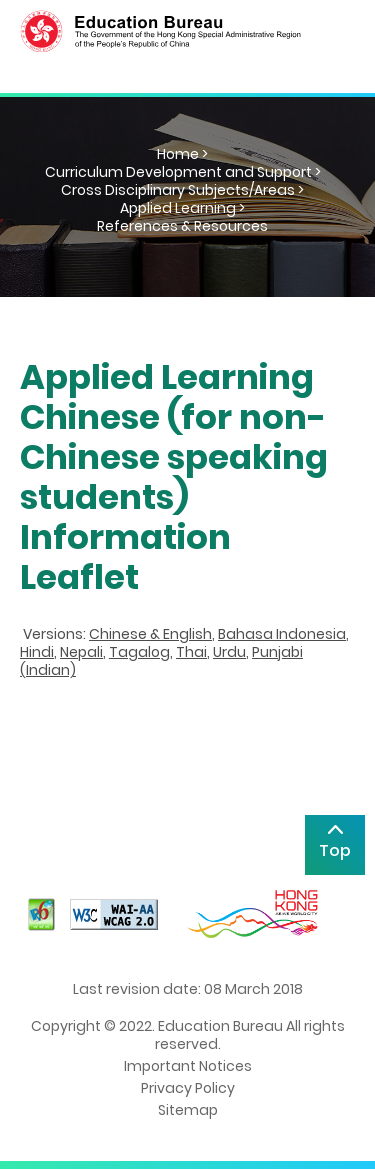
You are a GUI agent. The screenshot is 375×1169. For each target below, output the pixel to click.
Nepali (81, 652)
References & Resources (182, 226)
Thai (191, 652)
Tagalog (139, 652)
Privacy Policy (188, 1088)
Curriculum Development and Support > (183, 172)
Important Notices (188, 1066)
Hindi (37, 652)
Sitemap (188, 1110)
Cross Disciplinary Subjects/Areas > (182, 190)
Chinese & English (150, 634)
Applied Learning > (182, 208)
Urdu (229, 652)
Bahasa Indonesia (282, 634)
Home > (182, 154)
